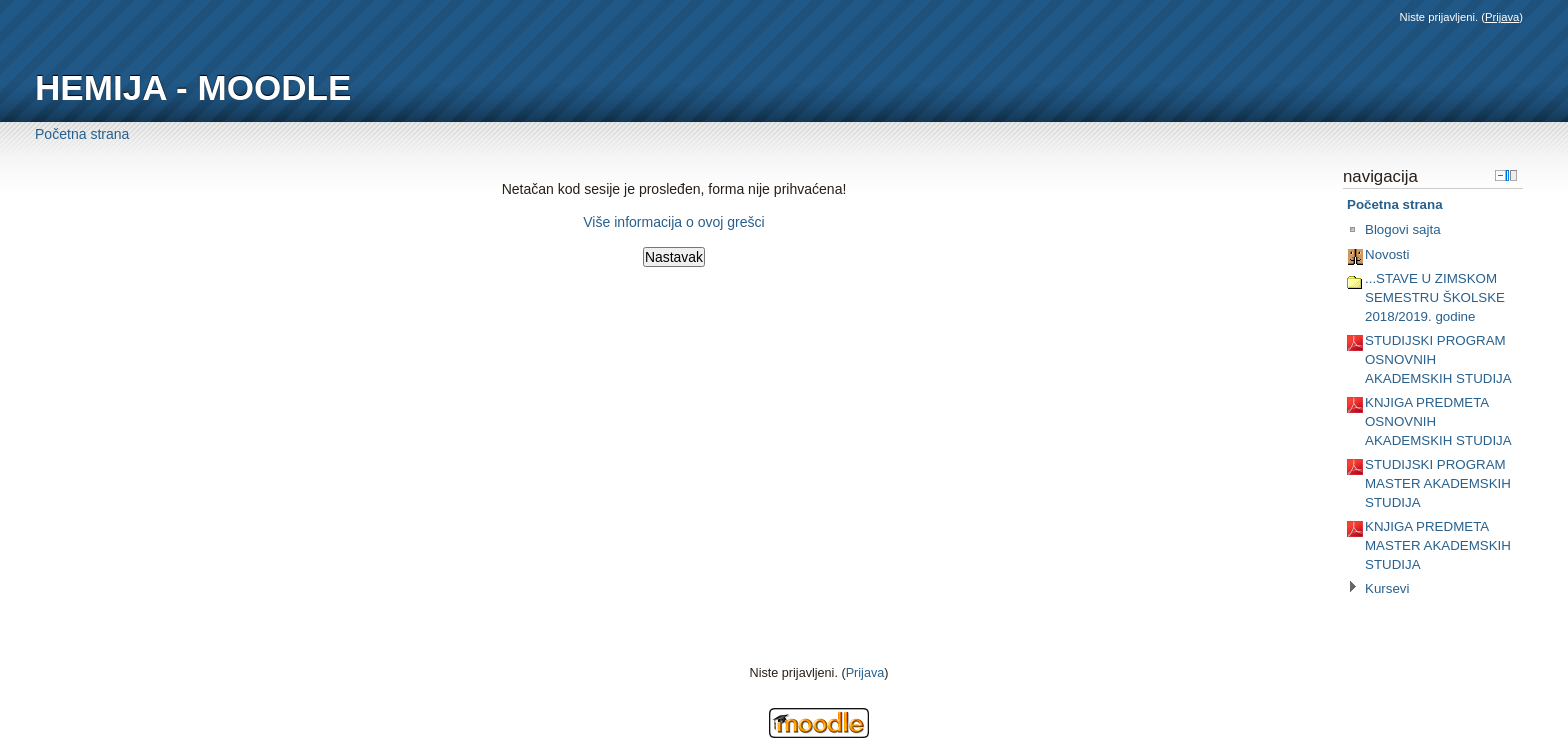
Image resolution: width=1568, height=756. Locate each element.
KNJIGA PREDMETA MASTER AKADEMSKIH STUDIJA (1438, 545)
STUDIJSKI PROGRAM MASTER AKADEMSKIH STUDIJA (1438, 483)
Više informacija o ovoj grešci (673, 222)
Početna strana (82, 134)
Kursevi (1387, 588)
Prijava (1502, 17)
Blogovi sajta (1403, 229)
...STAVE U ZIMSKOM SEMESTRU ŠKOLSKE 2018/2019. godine (1435, 297)
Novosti (1387, 254)
